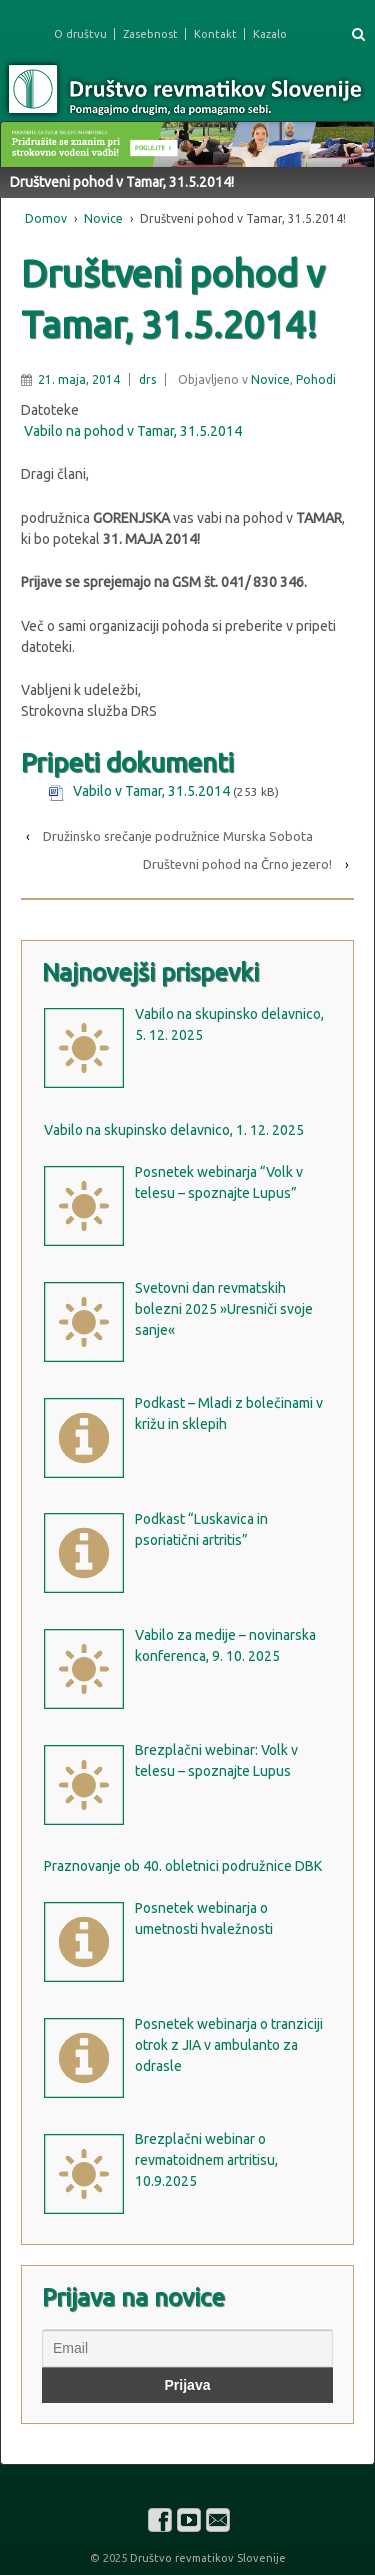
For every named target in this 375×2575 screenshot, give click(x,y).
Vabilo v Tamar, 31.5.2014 (151, 791)
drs (147, 379)
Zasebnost (150, 34)
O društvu (80, 34)
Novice (103, 218)
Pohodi (316, 379)
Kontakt (215, 34)
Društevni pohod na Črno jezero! (237, 864)
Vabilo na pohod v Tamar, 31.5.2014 (133, 431)
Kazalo (270, 34)
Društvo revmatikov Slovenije (206, 2558)
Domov (46, 218)
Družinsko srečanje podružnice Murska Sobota (178, 836)
